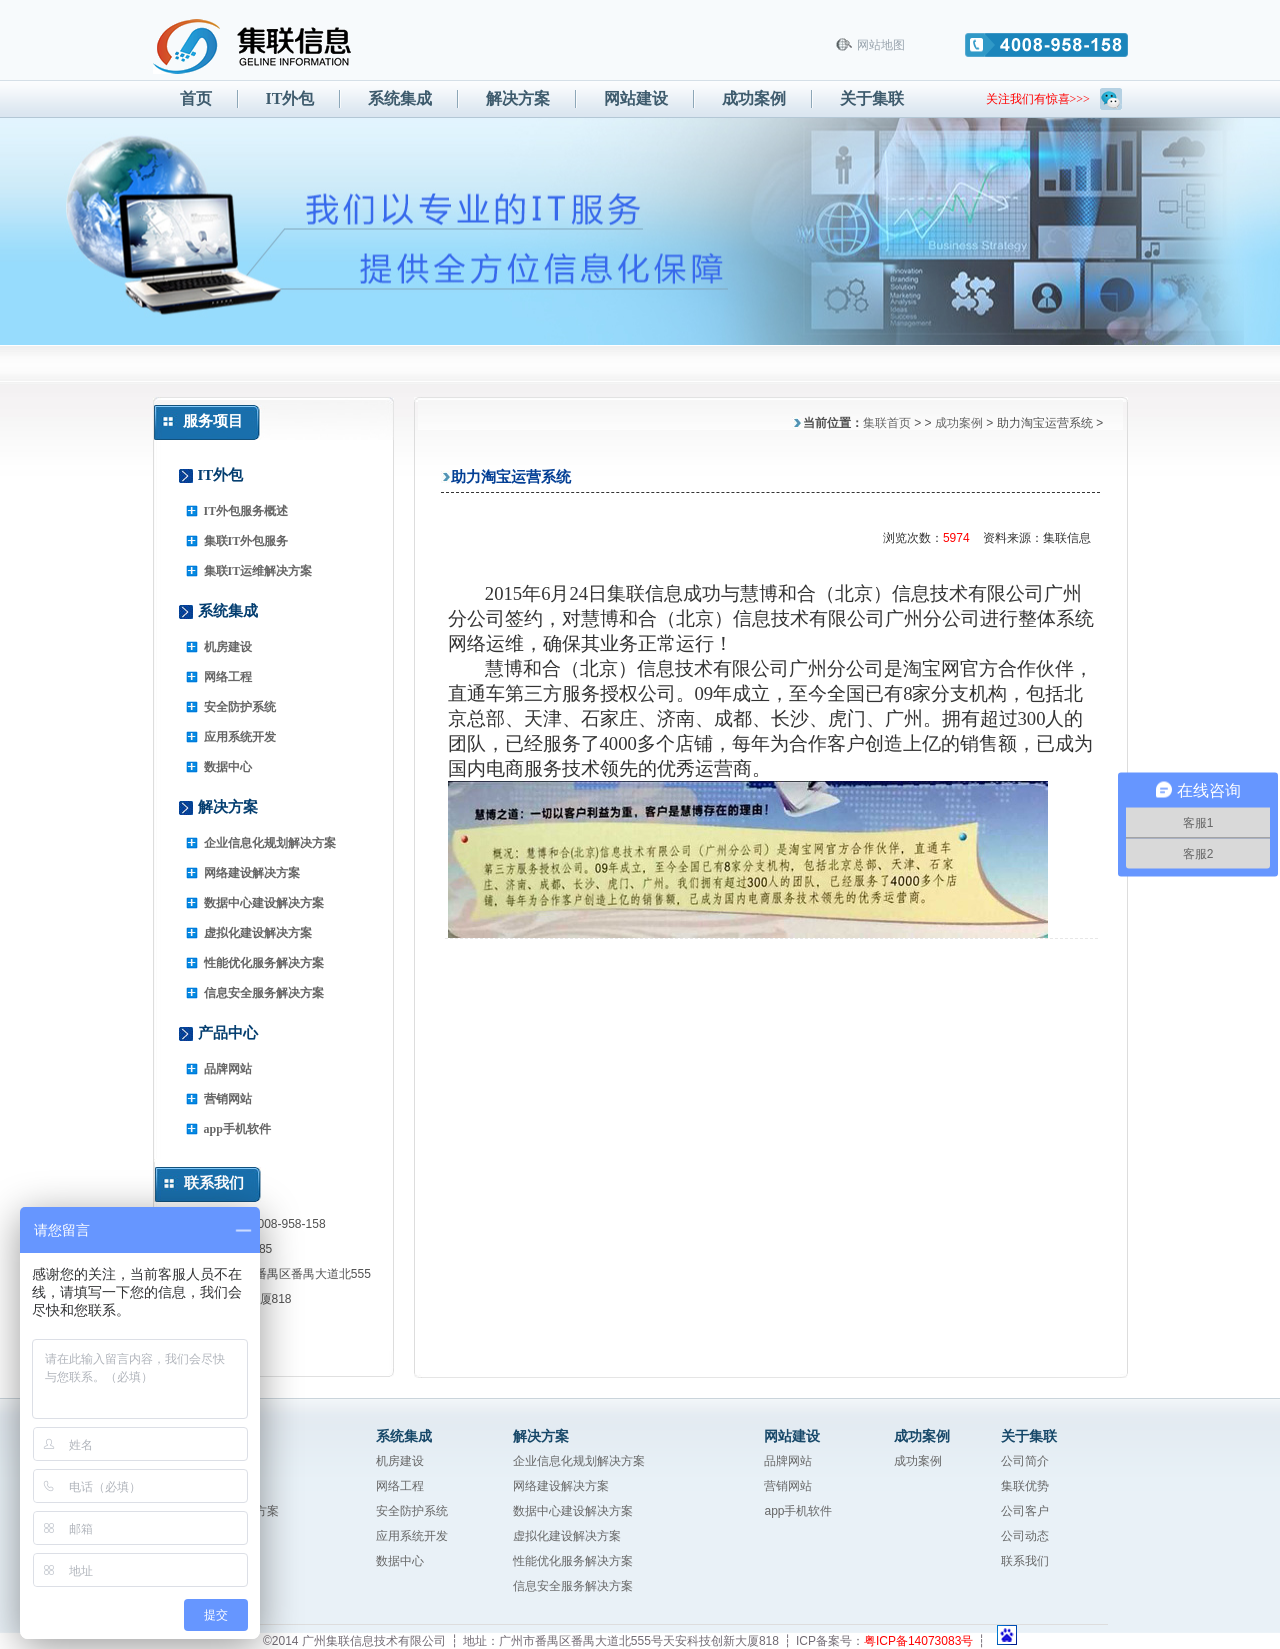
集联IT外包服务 (246, 541)
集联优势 (1025, 1486)
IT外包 (290, 98)
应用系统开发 (240, 737)
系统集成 (400, 98)
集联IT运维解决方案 (258, 571)
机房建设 (228, 647)
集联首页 (887, 423)
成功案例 (754, 98)
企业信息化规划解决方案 (270, 843)
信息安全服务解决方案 (264, 993)
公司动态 (1025, 1536)
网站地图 (881, 45)
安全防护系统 (240, 707)
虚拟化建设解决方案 (258, 933)
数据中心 (228, 767)
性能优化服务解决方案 (264, 963)
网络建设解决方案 (252, 873)
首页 (196, 98)
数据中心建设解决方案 (264, 903)
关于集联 (872, 98)
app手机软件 (237, 1129)
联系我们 (1025, 1561)
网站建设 (636, 98)
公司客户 (1025, 1511)
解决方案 (518, 98)
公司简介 (1025, 1461)
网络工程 (228, 677)
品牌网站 (228, 1069)
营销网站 (228, 1099)
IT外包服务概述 (246, 511)
